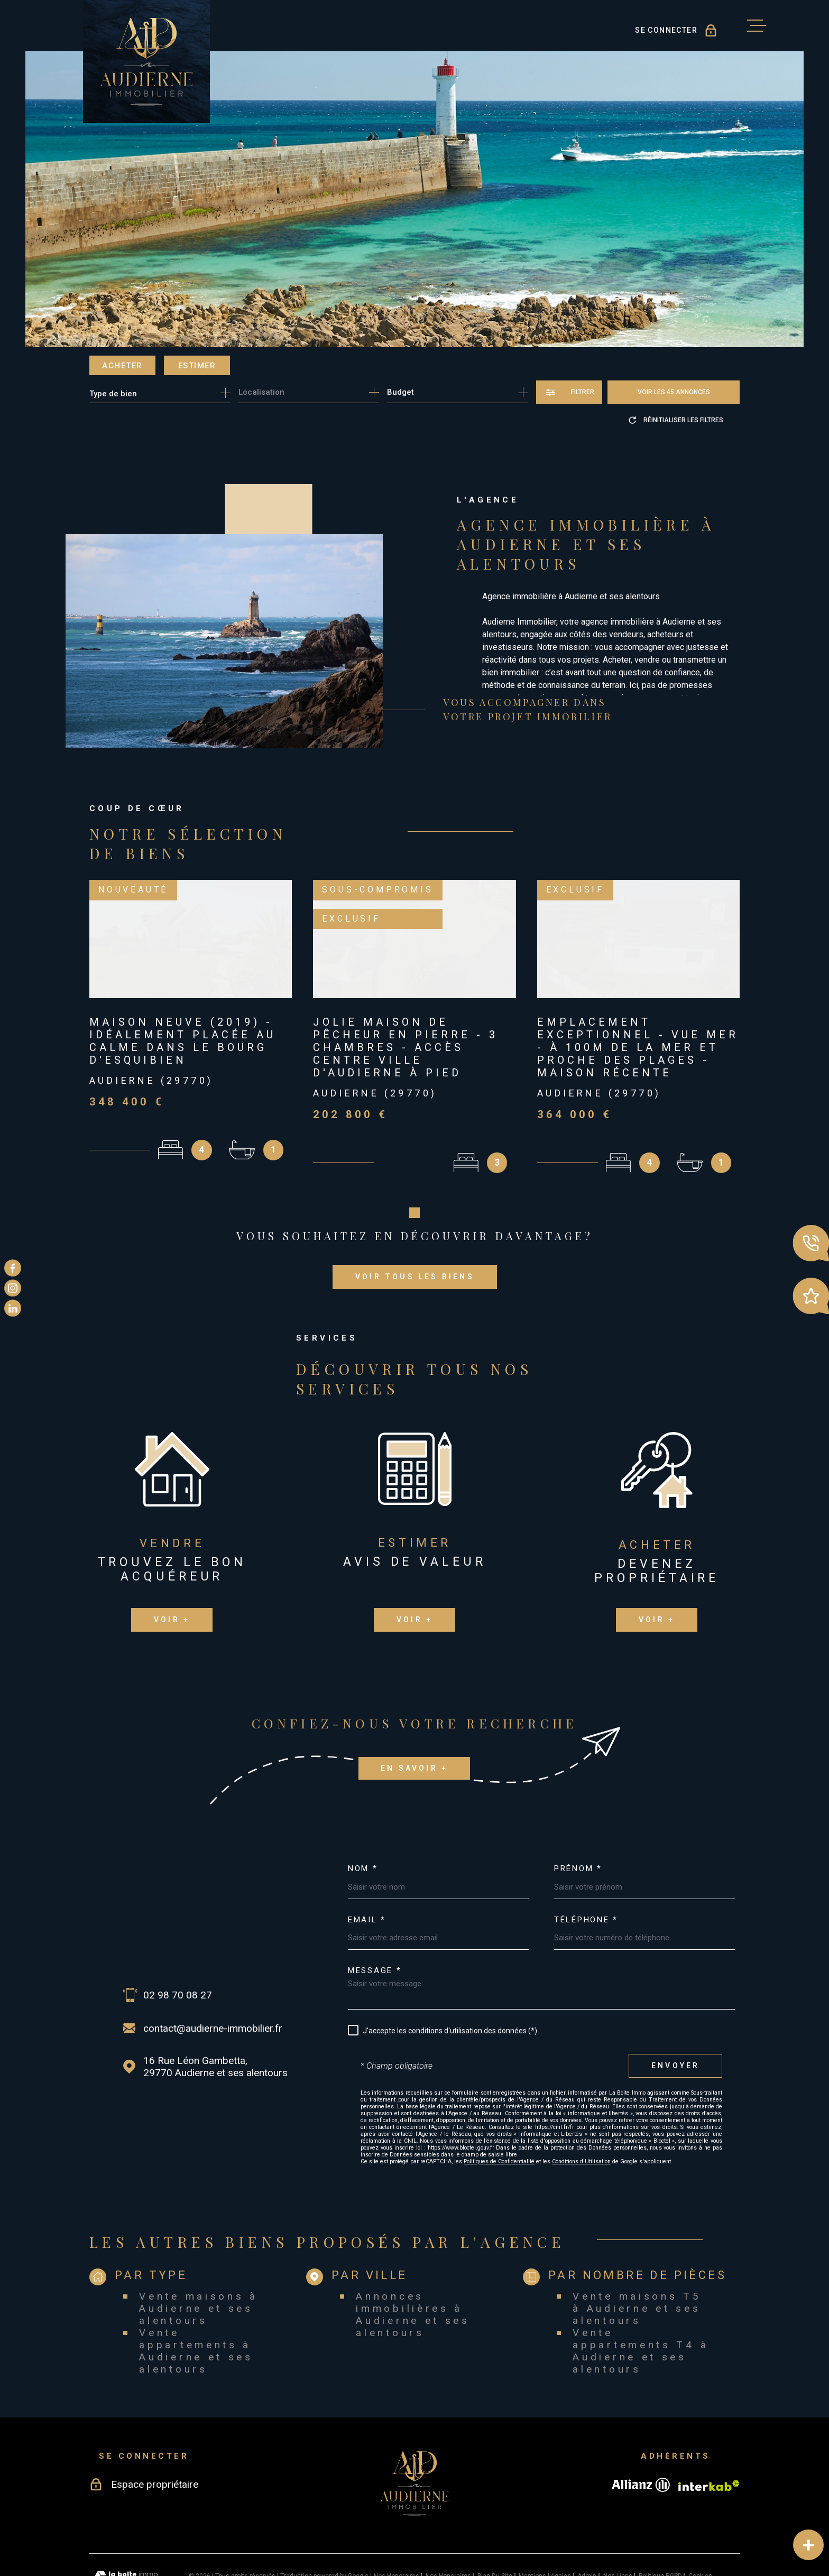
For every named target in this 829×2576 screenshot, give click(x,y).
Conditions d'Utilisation (581, 2110)
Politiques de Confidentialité (499, 2110)
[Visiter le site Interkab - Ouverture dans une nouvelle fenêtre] (709, 2434)
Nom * (363, 1818)
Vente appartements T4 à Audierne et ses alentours (640, 2300)
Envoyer (675, 2015)
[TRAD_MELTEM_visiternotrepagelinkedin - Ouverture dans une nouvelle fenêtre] (12, 1308)
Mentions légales (545, 2524)
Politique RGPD (660, 2524)
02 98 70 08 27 (177, 1944)
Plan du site (494, 2524)
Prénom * (578, 1818)
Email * (367, 1869)
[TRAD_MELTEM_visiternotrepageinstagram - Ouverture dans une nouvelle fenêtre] (12, 1288)
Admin (586, 2524)
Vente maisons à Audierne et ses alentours (198, 2257)
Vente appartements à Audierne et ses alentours (196, 2300)
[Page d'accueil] (146, 61)
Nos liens (617, 2524)
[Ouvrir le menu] (756, 25)
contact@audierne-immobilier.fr (212, 1977)
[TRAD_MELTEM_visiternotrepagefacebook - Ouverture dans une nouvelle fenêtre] (12, 1267)
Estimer (197, 365)
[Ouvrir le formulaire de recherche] (569, 392)
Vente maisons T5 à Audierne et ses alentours (637, 2257)
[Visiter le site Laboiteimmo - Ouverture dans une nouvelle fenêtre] (126, 2525)
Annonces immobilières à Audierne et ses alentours (413, 2263)
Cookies (700, 2525)
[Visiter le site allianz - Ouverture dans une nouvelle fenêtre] (641, 2434)
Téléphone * (586, 1869)
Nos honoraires (396, 2524)
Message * (374, 1920)
